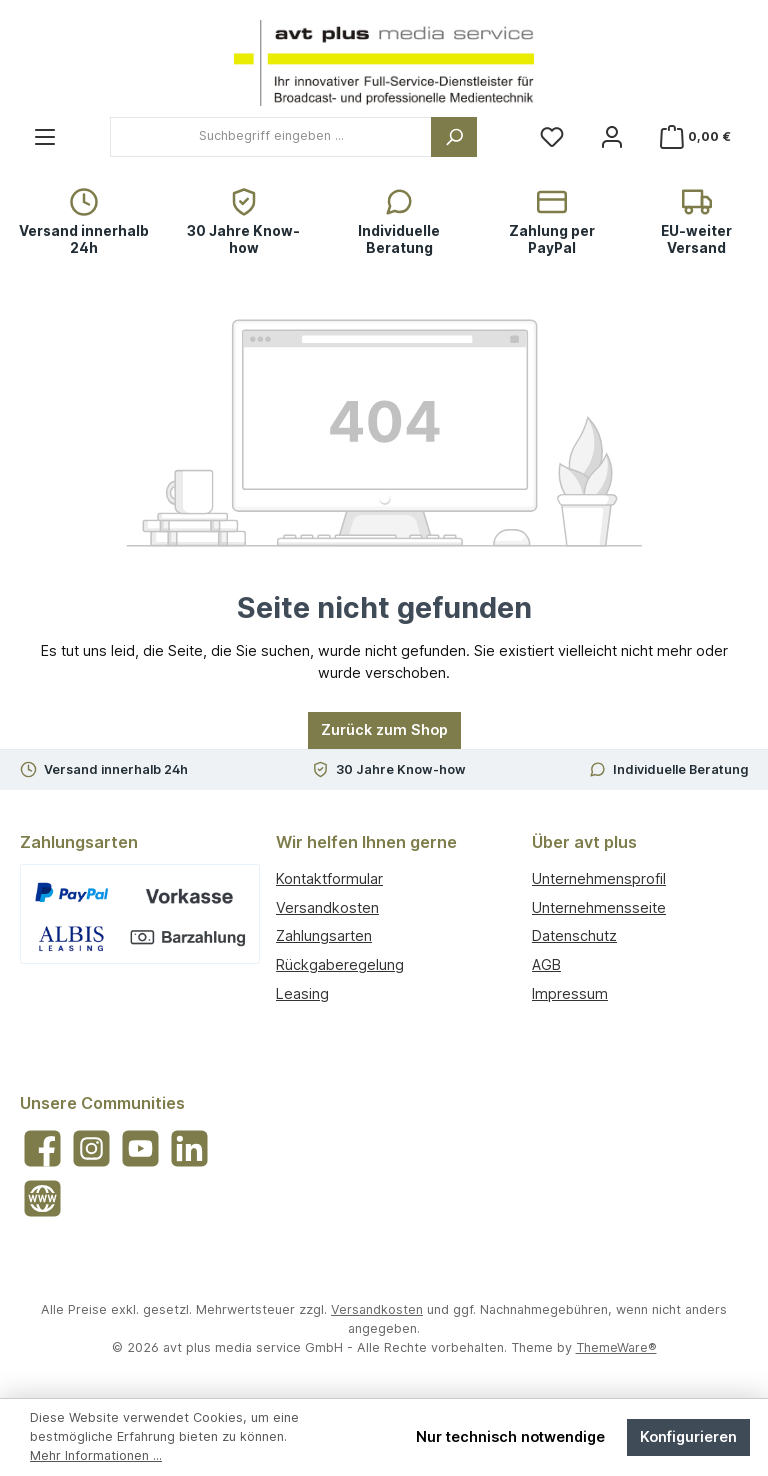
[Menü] (45, 136)
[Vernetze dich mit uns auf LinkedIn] (189, 1148)
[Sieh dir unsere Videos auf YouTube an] (140, 1148)
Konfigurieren (688, 1436)
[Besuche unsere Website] (42, 1198)
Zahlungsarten (324, 935)
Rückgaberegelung (340, 964)
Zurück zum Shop (384, 729)
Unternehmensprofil (599, 878)
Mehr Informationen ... (96, 1455)
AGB (546, 964)
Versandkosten (327, 907)
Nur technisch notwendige (510, 1436)
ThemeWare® (616, 1347)
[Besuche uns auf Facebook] (42, 1148)
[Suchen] (454, 137)
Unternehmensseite (599, 907)
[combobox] (271, 137)
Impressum (570, 993)
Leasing (302, 993)
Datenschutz (574, 935)
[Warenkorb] (697, 136)
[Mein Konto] (612, 136)
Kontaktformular (329, 878)
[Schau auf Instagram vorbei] (91, 1148)
